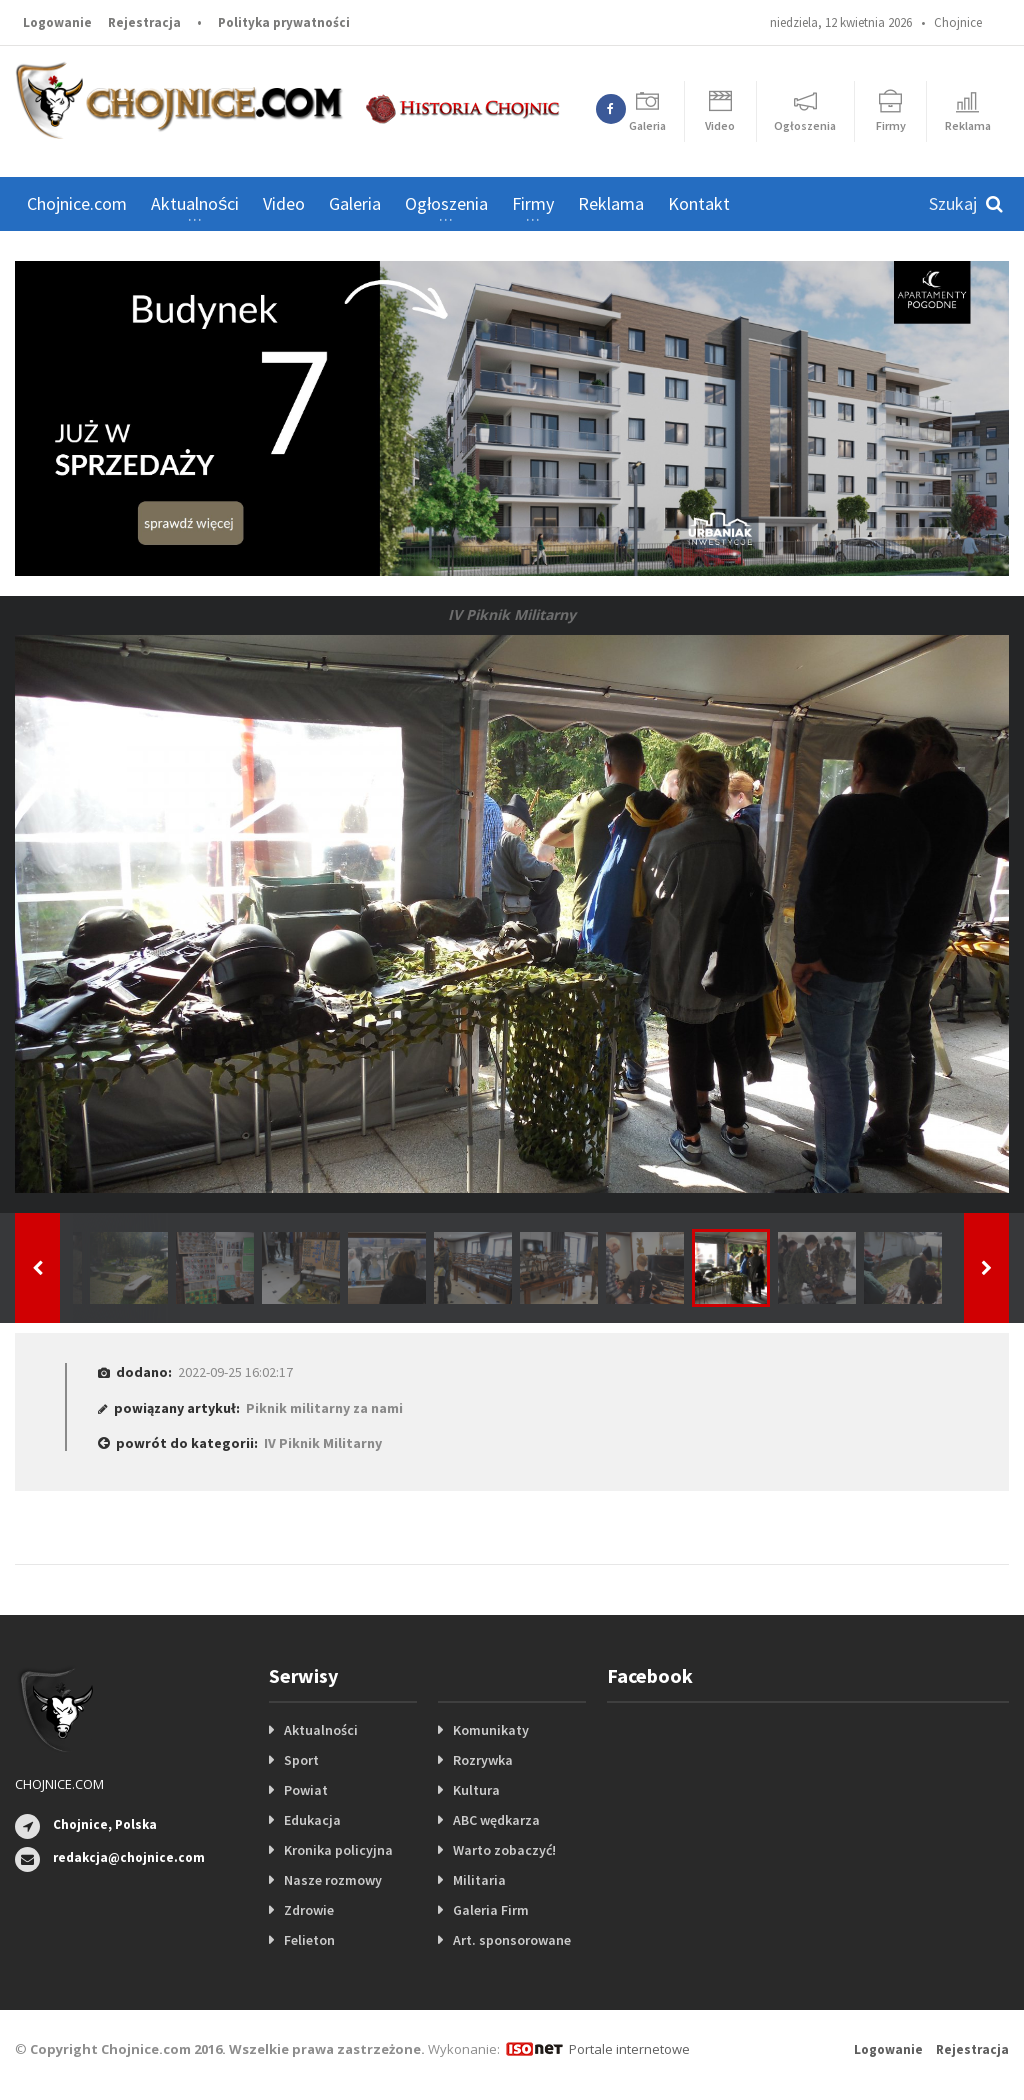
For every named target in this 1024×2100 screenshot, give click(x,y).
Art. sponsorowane (512, 1940)
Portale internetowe (629, 2049)
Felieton (309, 1940)
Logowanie (57, 22)
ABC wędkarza (496, 1820)
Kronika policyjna (338, 1850)
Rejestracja (144, 22)
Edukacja (312, 1820)
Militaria (479, 1880)
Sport (301, 1760)
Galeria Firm (491, 1910)
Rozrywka (483, 1760)
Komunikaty (491, 1730)
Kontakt (699, 203)
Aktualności (321, 1730)
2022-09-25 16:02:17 (235, 1372)
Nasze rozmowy (333, 1880)
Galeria (355, 203)
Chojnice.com (77, 203)
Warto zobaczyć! (504, 1850)
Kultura (476, 1790)
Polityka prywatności (284, 22)
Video (284, 203)
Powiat (306, 1790)
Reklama (611, 203)
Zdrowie (309, 1910)
